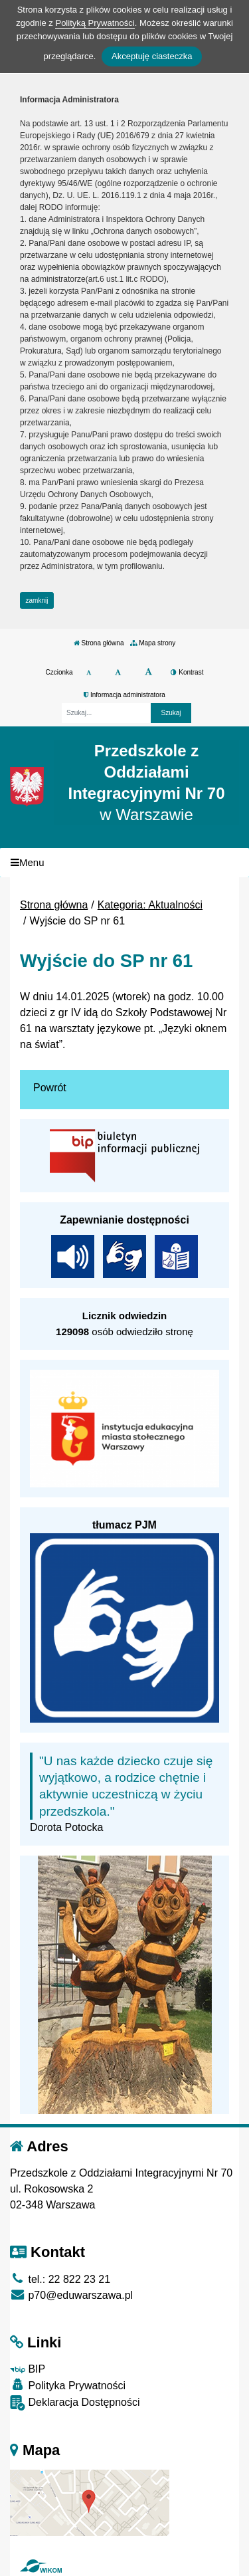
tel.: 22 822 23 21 (60, 2279)
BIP (27, 2369)
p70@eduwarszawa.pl (71, 2295)
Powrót (49, 1087)
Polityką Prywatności (94, 23)
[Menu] (124, 863)
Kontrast (187, 672)
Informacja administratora (124, 694)
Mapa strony (152, 643)
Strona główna (99, 643)
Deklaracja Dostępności (75, 2403)
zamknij (37, 600)
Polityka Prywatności (67, 2385)
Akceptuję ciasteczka (152, 56)
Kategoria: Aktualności (150, 905)
